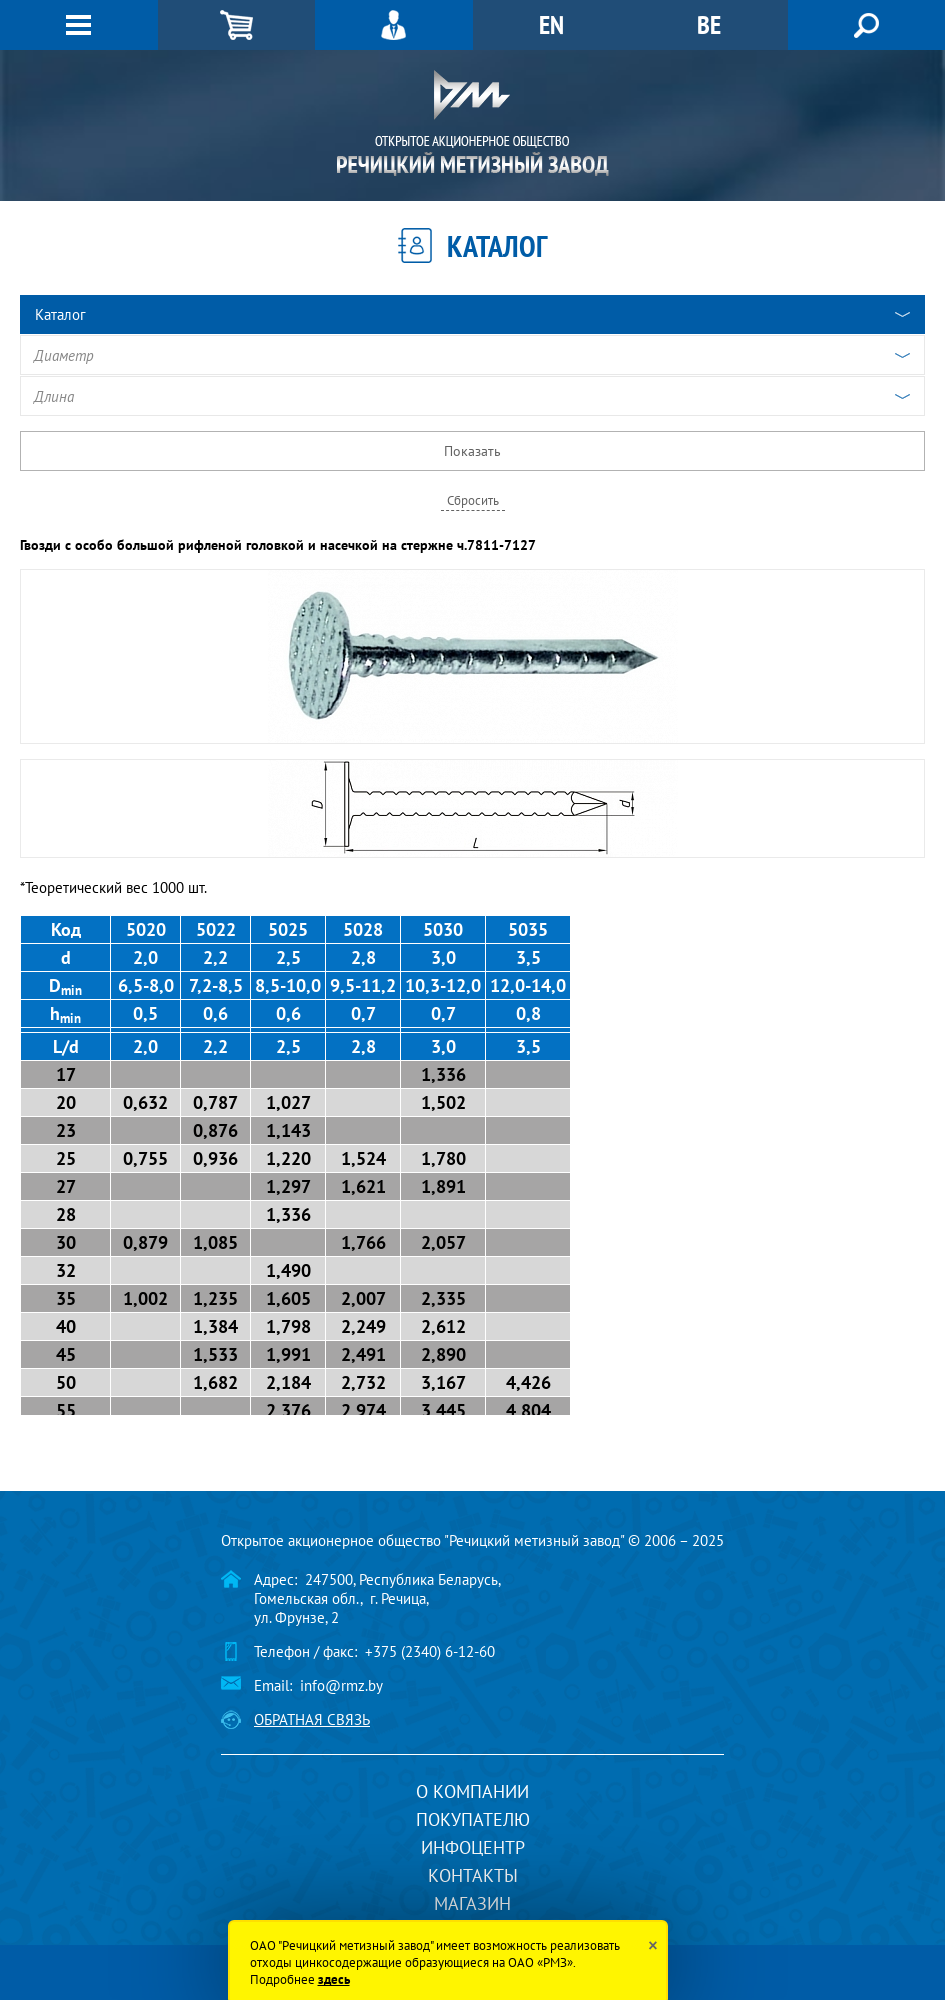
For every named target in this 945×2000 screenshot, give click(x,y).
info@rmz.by (341, 1685)
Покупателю (473, 1819)
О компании (472, 1791)
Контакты (473, 1875)
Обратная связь (312, 1719)
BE (709, 24)
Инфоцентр (473, 1847)
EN (551, 24)
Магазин (472, 1903)
